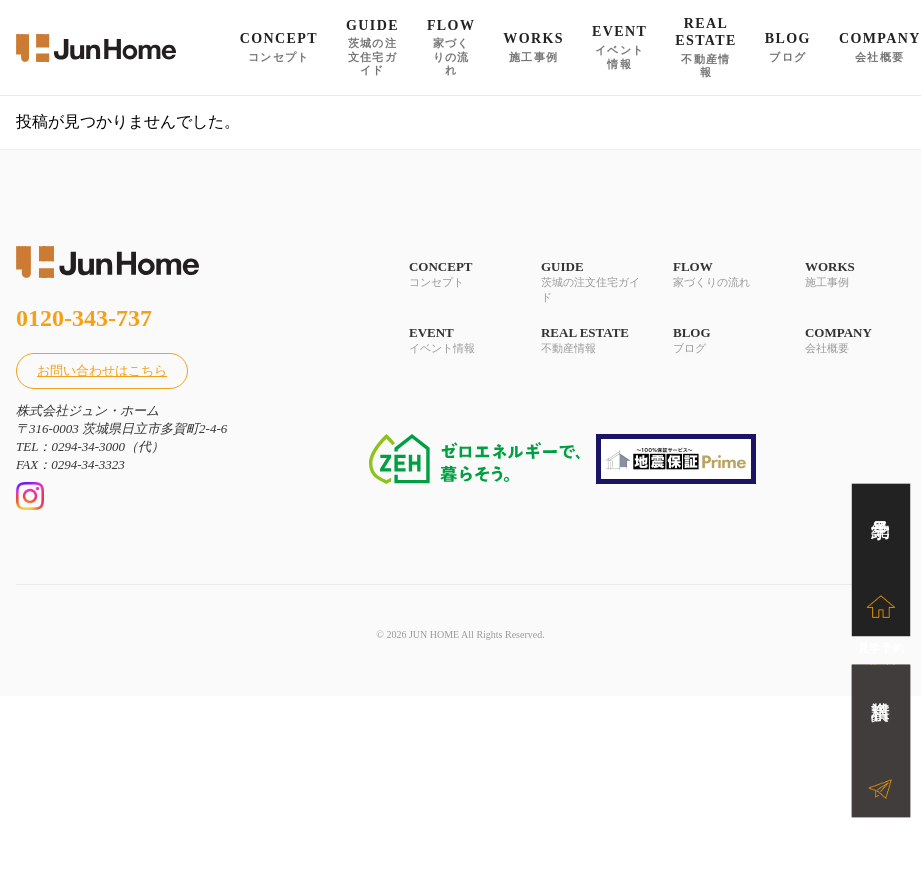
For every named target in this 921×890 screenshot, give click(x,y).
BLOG (723, 340)
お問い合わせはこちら (102, 370)
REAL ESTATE (591, 340)
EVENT (459, 340)
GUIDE (591, 282)
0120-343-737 (84, 318)
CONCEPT (459, 274)
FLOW (723, 274)
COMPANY (855, 340)
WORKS (855, 274)
